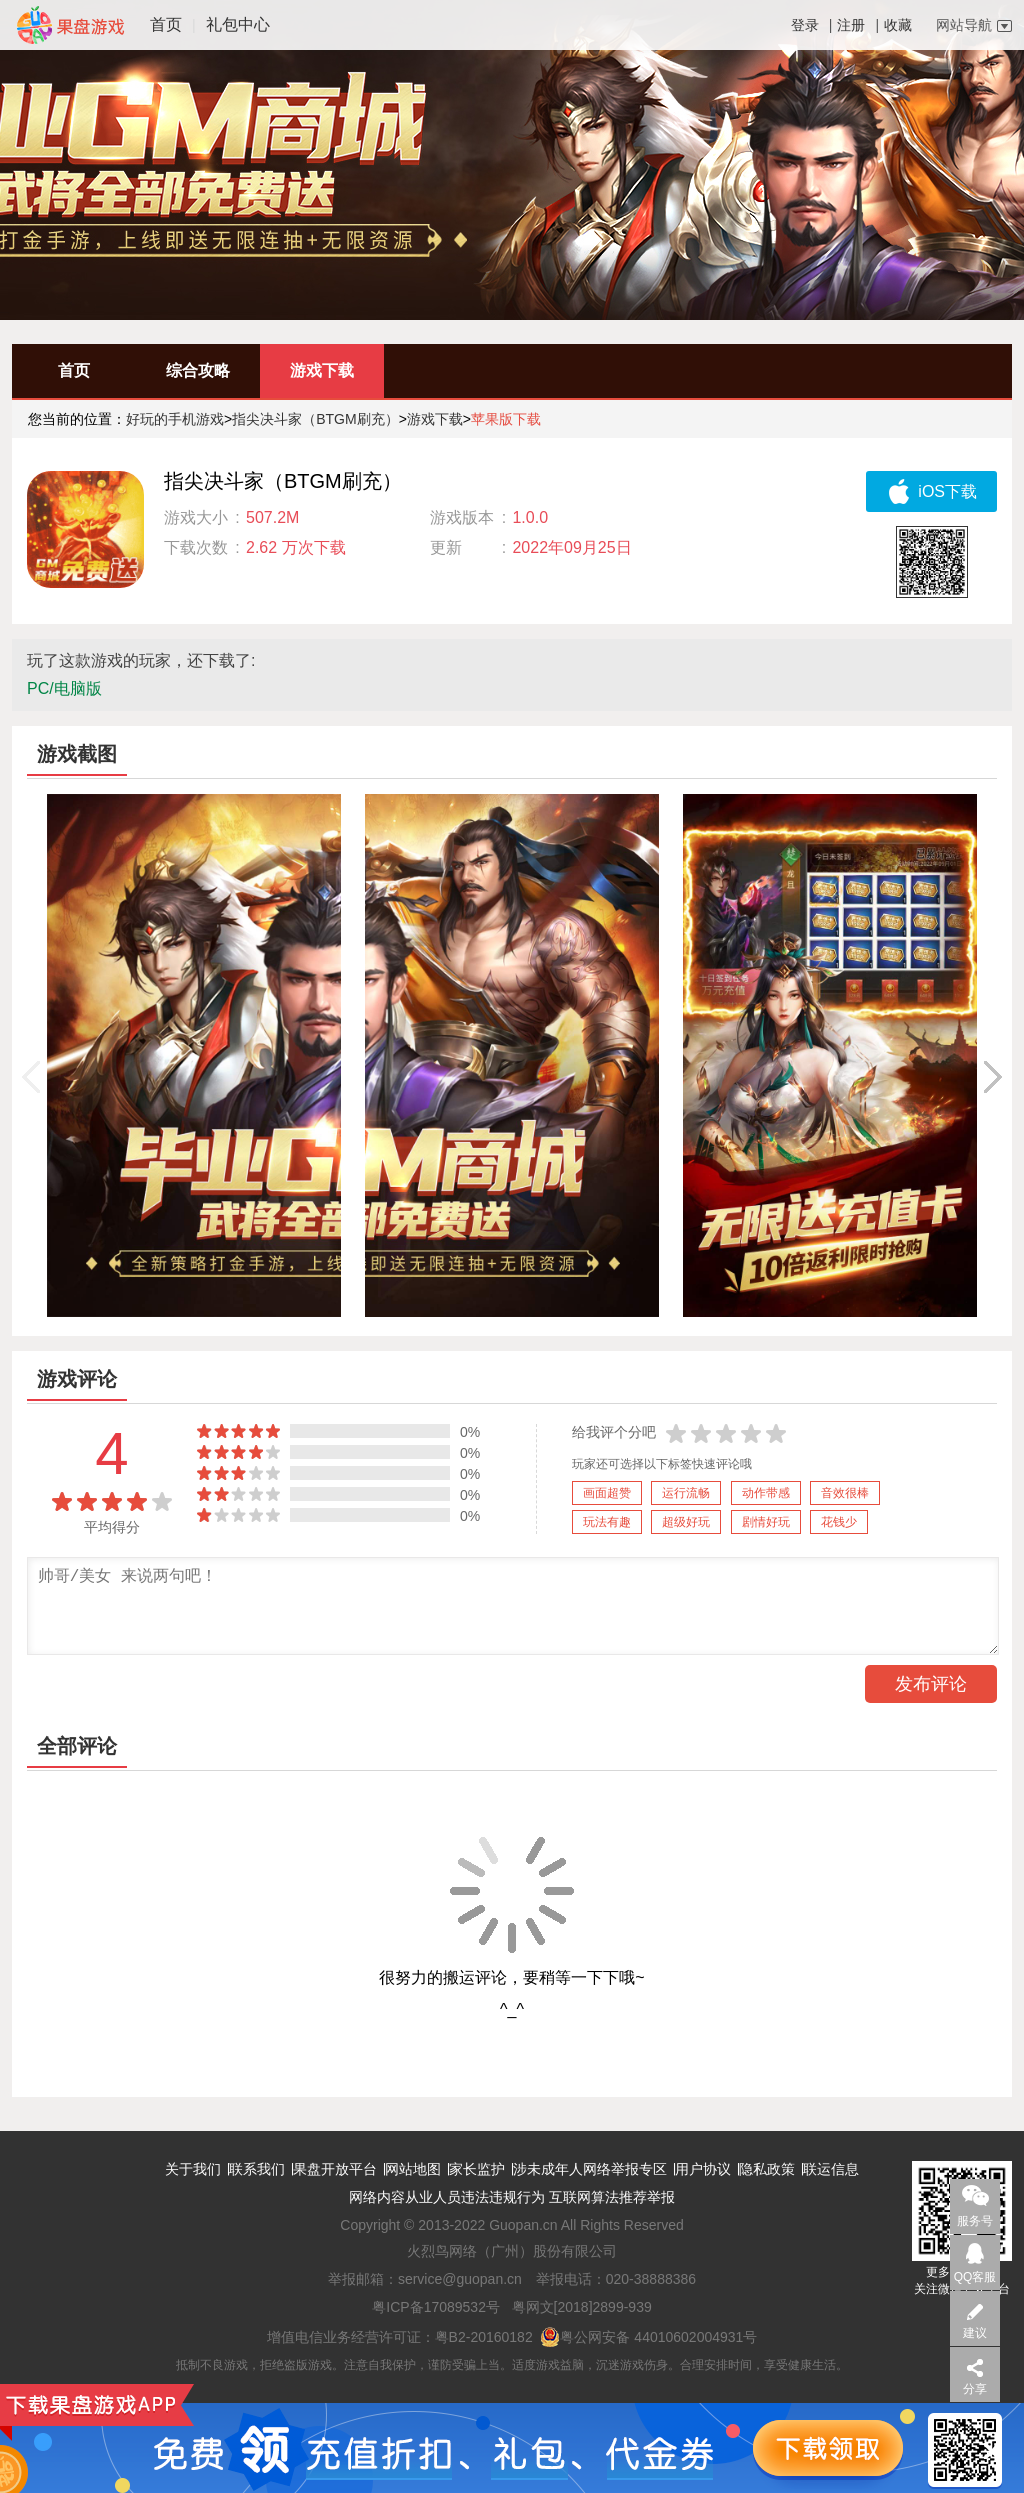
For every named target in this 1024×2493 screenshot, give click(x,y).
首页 (166, 24)
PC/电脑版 (64, 688)
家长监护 (477, 2169)
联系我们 (257, 2169)
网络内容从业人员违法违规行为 (447, 2197)
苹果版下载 (506, 419)
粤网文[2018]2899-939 (582, 2307)
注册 (851, 25)
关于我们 (193, 2169)
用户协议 (703, 2169)
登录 (805, 25)
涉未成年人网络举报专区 (590, 2169)
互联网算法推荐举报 (612, 2197)
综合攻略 (198, 370)
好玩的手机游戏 (175, 419)
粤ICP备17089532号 (436, 2307)
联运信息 (831, 2169)
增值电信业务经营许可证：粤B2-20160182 (400, 2337)
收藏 (898, 25)
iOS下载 (931, 491)
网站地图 (413, 2169)
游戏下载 (322, 370)
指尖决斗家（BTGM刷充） (315, 419)
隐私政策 (767, 2169)
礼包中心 (238, 24)
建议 (975, 2333)
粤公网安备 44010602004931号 (648, 2337)
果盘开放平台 (335, 2169)
